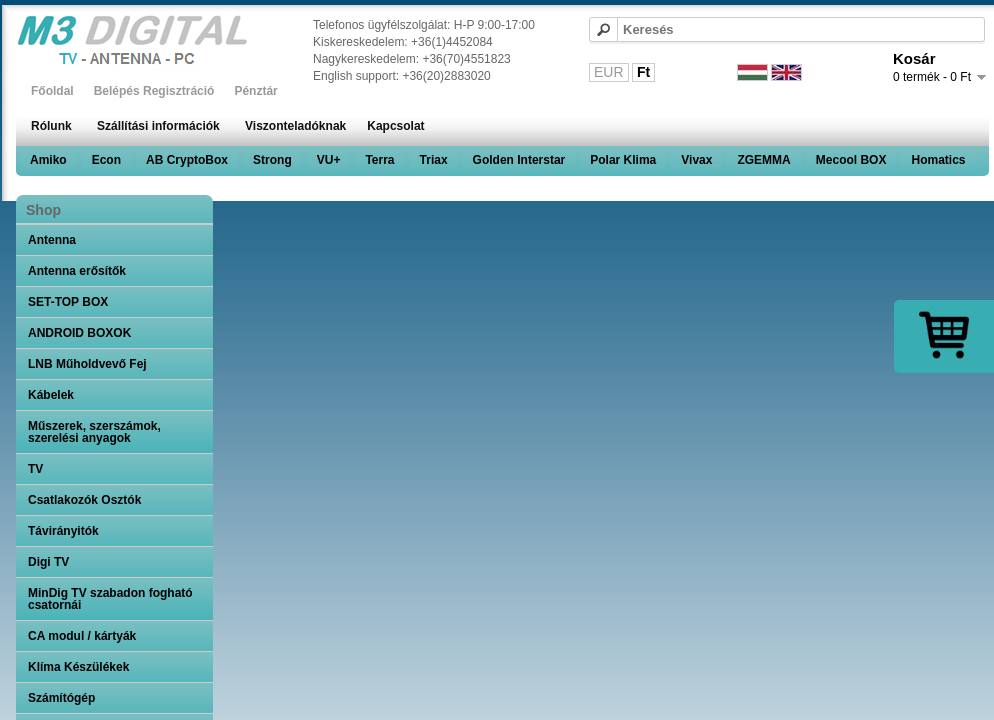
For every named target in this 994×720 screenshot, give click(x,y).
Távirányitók (63, 531)
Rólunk (51, 126)
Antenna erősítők (77, 271)
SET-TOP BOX (68, 302)
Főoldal (52, 91)
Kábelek (51, 395)
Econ (106, 160)
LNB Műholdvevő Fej (87, 364)
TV (35, 469)
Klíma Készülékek (78, 667)
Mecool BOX (851, 160)
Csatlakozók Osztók (84, 500)
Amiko (48, 160)
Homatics (938, 160)
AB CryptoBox (187, 160)
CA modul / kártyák (82, 636)
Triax (434, 160)
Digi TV (48, 562)
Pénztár (255, 91)
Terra (379, 160)
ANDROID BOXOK (79, 333)
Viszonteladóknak (295, 126)
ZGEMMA (763, 160)
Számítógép (61, 698)
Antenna (52, 240)
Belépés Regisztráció (154, 91)
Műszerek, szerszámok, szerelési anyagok (94, 432)
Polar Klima (623, 160)
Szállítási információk (158, 126)
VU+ (329, 160)
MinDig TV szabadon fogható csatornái (110, 599)
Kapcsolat (395, 126)
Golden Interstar (519, 160)
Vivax (696, 160)
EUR (609, 72)
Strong (272, 160)
